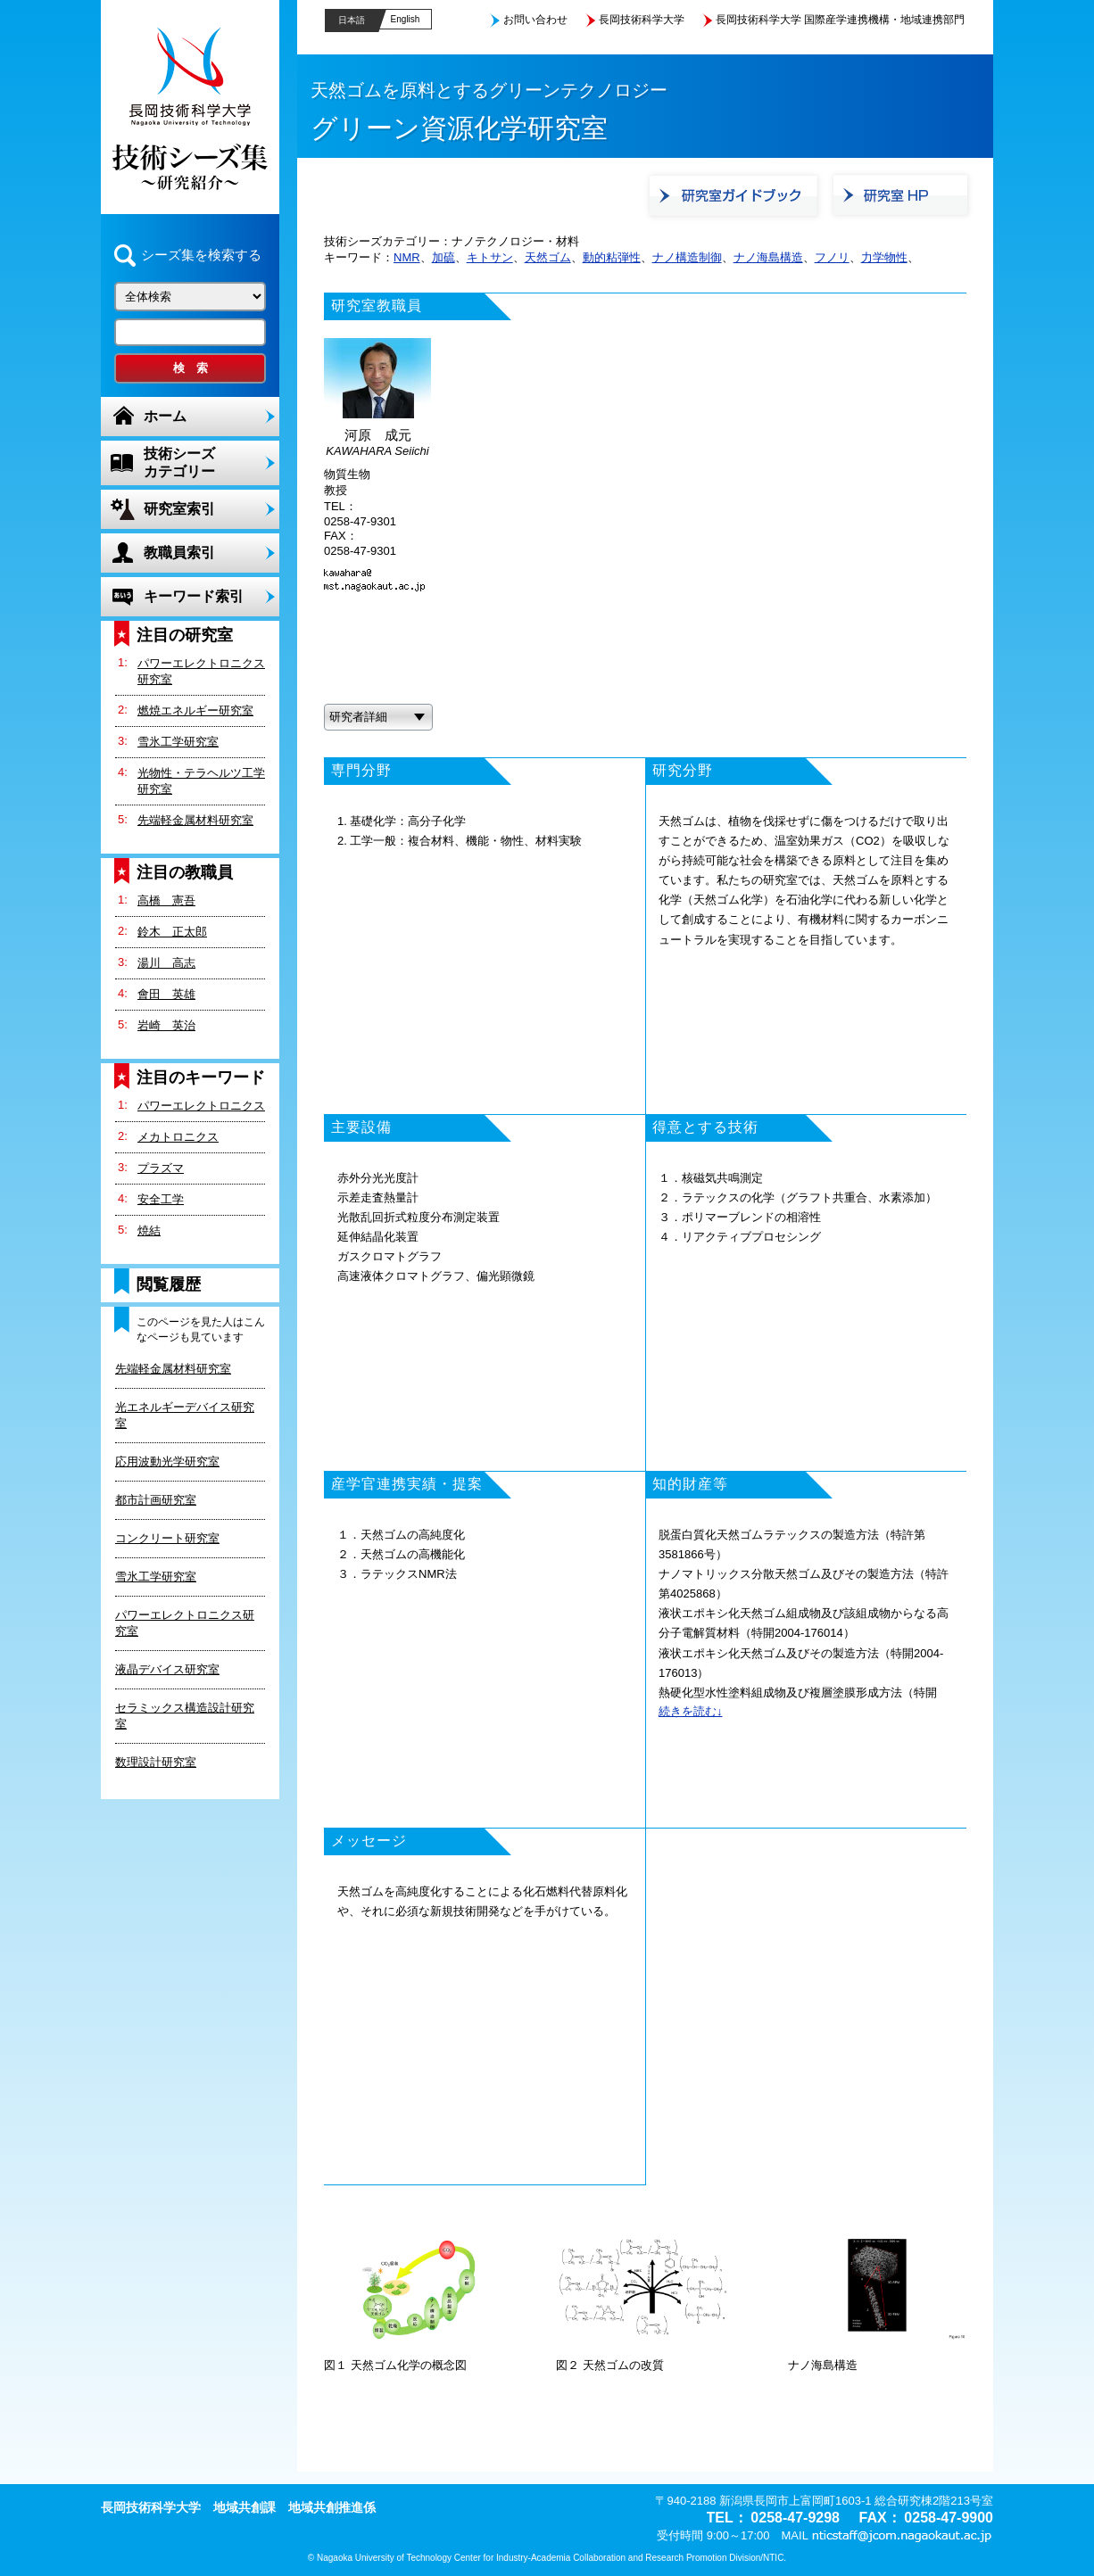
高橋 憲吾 (166, 900)
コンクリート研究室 (167, 1538)
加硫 (443, 257)
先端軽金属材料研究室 (195, 820)
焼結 (149, 1230)
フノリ (832, 257)
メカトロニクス (178, 1137)
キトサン (490, 257)
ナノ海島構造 (768, 257)
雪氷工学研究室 (178, 741)
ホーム (165, 416)
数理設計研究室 (155, 1762)
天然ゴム (548, 257)
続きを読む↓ (691, 1711)
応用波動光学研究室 (167, 1461)
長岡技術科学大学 (641, 19)
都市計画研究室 (155, 1500)
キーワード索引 (194, 596)
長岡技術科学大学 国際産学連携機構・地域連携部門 (840, 19)
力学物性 (884, 257)
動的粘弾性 (612, 257)
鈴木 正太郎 (172, 931)
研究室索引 (179, 508)
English (405, 19)
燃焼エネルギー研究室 (195, 710)
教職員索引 (179, 552)
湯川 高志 (166, 963)
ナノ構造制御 (687, 257)
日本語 (351, 20)
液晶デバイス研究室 (167, 1669)
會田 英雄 (166, 994)
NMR (407, 257)
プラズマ (160, 1168)
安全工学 (160, 1199)
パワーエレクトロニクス (201, 1105)
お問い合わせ (535, 19)
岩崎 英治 (166, 1025)
